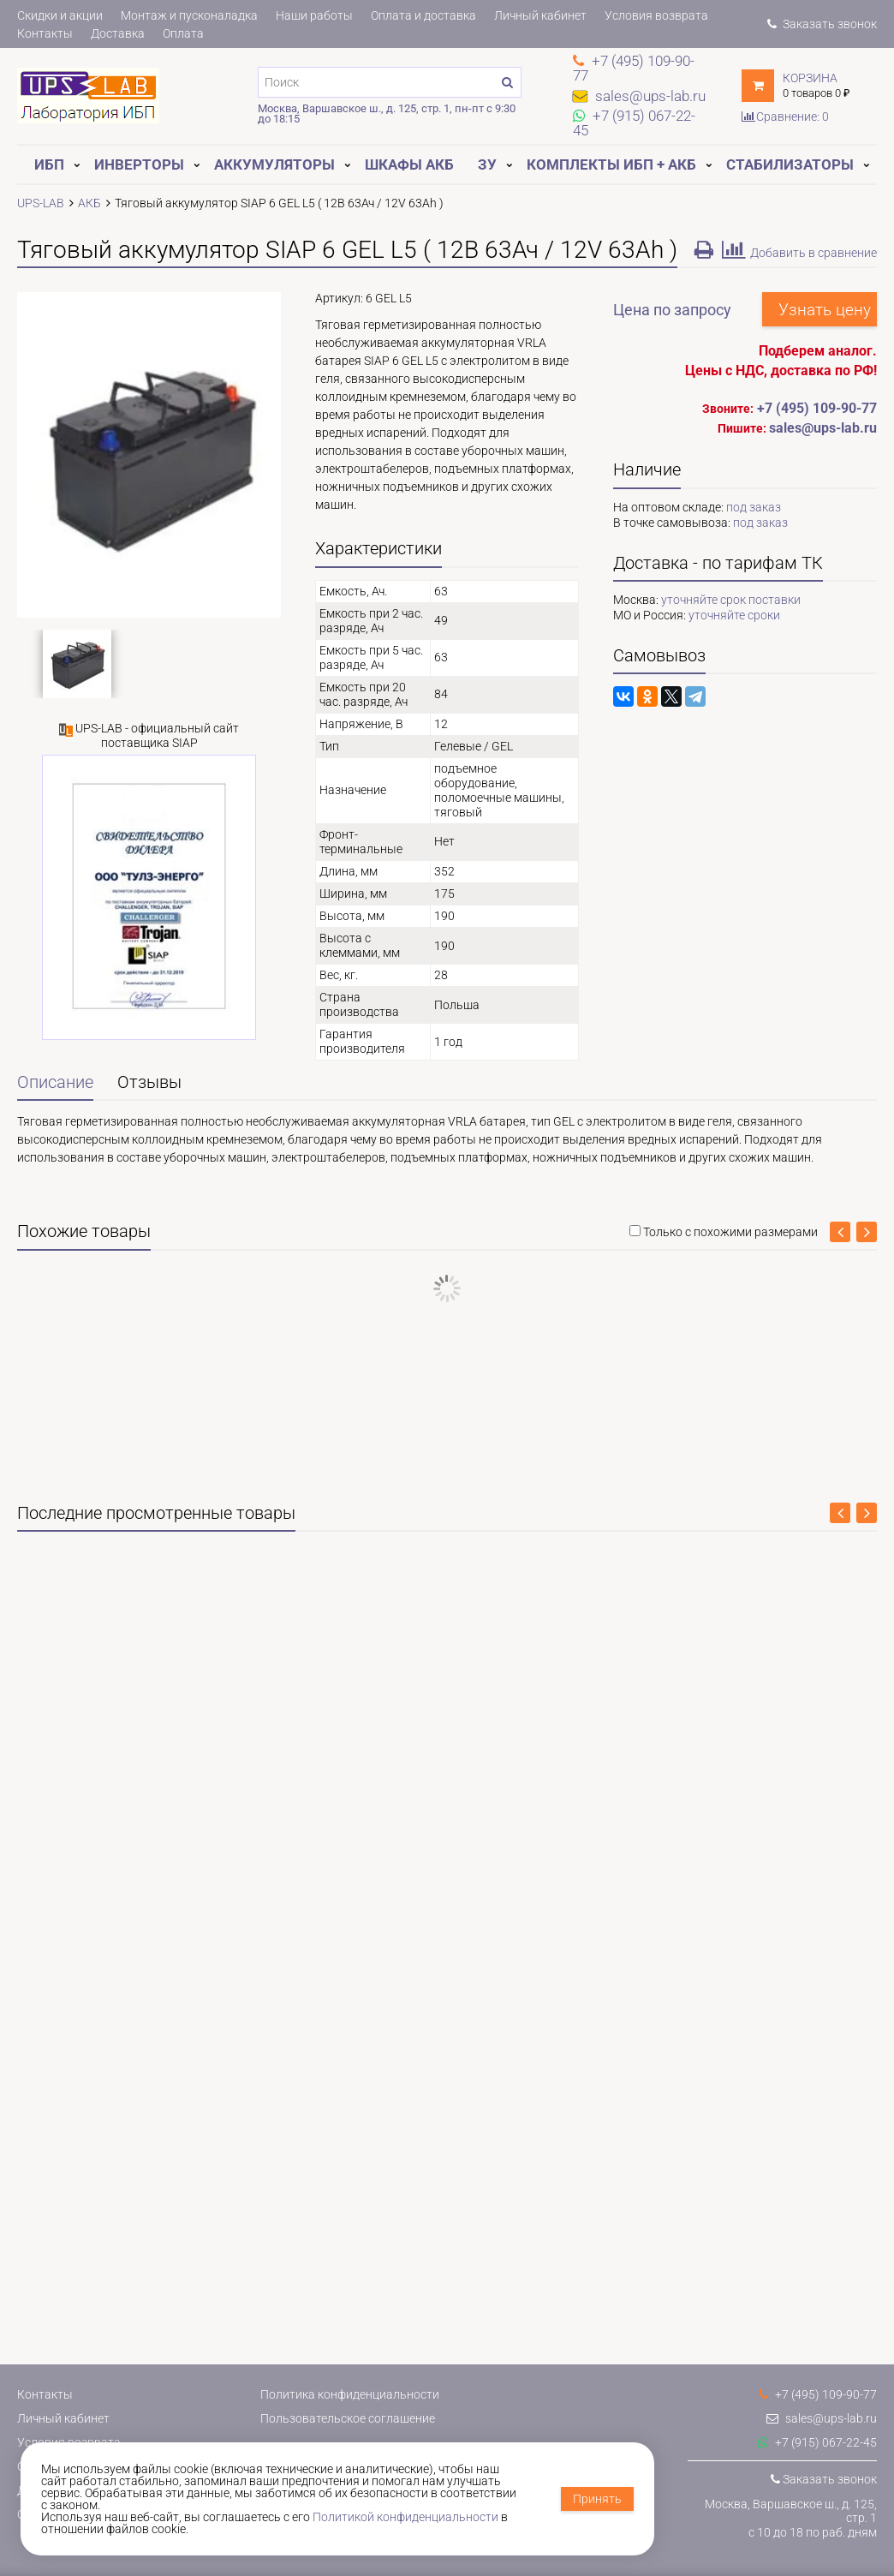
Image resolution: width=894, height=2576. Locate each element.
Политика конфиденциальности (349, 2394)
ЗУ (487, 164)
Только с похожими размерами (730, 1232)
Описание (55, 1082)
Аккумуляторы (274, 164)
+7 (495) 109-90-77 (817, 408)
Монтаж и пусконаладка (189, 15)
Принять (597, 2499)
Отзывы (149, 1082)
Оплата (183, 33)
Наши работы (314, 15)
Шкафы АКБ (409, 164)
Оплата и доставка (423, 15)
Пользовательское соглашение (347, 2418)
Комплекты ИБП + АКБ (611, 164)
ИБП (49, 164)
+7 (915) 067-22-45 (817, 2442)
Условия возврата (656, 15)
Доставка (118, 33)
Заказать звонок (822, 24)
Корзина (810, 78)
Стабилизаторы (790, 164)
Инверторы (139, 164)
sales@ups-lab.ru (821, 2418)
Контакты (45, 33)
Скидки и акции (60, 15)
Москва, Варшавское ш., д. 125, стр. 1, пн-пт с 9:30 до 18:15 (387, 114)
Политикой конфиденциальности (405, 2517)
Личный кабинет (540, 15)
